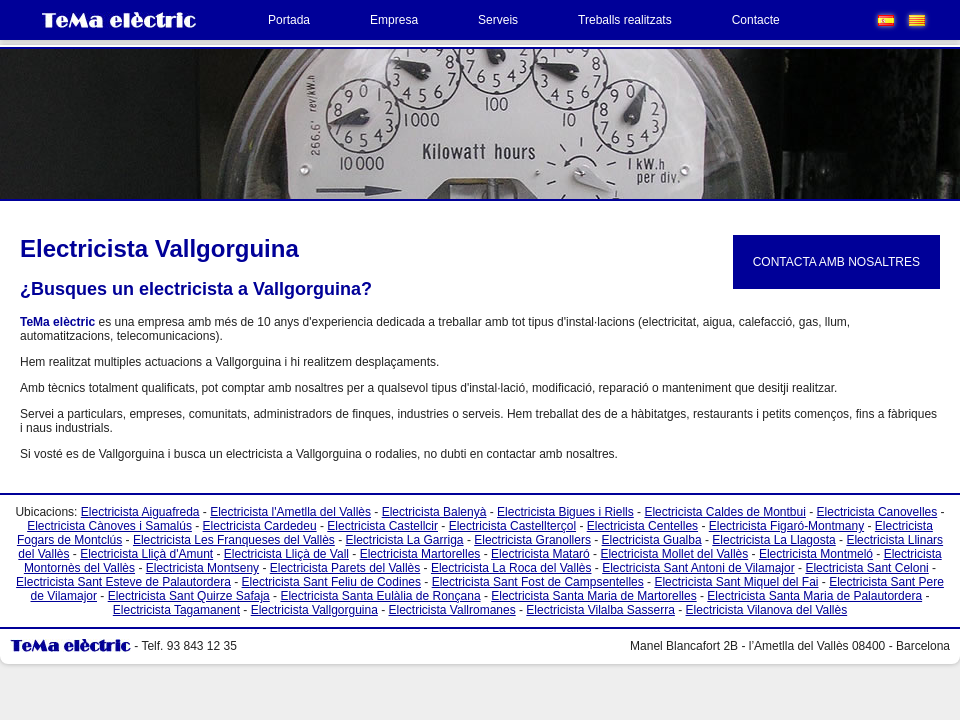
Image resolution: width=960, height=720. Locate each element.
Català (917, 20)
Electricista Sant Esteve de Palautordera (123, 582)
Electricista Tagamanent (176, 610)
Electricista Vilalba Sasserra (600, 610)
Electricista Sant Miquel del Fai (736, 582)
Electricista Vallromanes (452, 610)
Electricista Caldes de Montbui (724, 512)
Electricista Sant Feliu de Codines (331, 582)
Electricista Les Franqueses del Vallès (234, 540)
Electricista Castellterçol (512, 526)
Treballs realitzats (625, 20)
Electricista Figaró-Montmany (786, 526)
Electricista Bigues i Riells (565, 512)
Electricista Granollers (532, 540)
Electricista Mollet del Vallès (674, 554)
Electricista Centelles (642, 526)
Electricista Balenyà (434, 512)
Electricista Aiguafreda (140, 512)
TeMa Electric (119, 20)
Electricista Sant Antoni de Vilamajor (698, 568)
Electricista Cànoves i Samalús (109, 526)
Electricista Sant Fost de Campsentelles (538, 582)
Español (886, 20)
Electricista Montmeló (816, 554)
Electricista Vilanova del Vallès (767, 610)
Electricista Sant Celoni (866, 568)
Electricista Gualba (652, 540)
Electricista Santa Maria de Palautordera (814, 596)
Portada (289, 20)
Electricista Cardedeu (260, 526)
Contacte (756, 20)
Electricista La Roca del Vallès (511, 568)
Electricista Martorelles (420, 554)
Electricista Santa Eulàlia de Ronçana (380, 596)
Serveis (498, 20)
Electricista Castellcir (382, 526)
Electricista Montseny (202, 568)
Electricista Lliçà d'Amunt (146, 554)
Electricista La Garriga (405, 540)
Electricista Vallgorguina (314, 610)
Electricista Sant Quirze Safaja (189, 596)
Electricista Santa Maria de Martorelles (593, 596)
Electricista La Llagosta (773, 540)
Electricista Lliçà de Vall (286, 554)
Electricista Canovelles (877, 512)
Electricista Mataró (540, 554)
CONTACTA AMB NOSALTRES (836, 262)
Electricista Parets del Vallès (345, 568)
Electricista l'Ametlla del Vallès (290, 512)
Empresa (394, 20)
